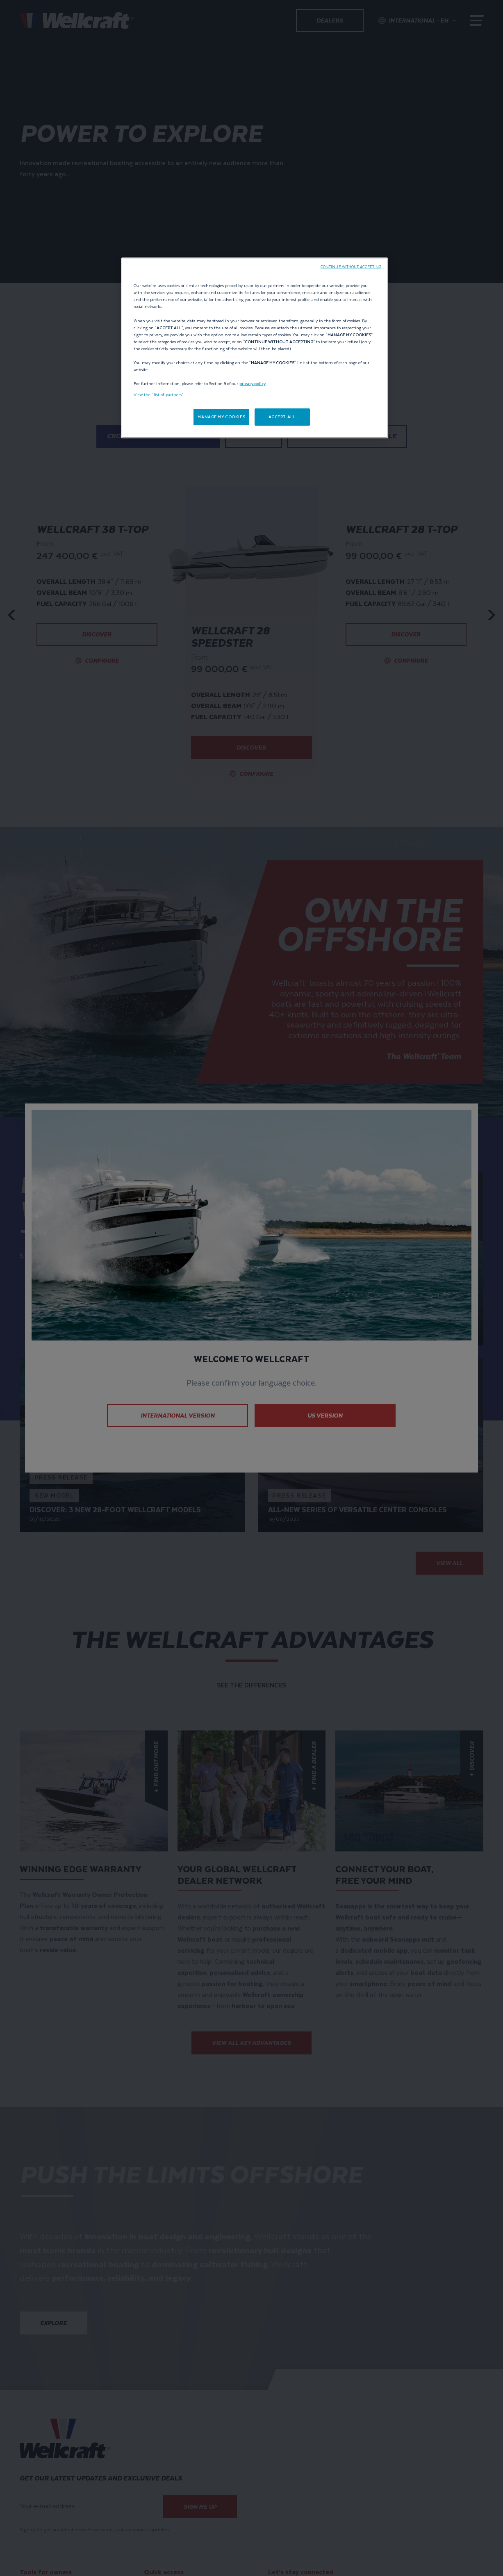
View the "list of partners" (159, 394)
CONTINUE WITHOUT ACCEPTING (351, 267)
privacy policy (252, 383)
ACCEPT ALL (282, 417)
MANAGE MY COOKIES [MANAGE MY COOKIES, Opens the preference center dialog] (221, 417)
